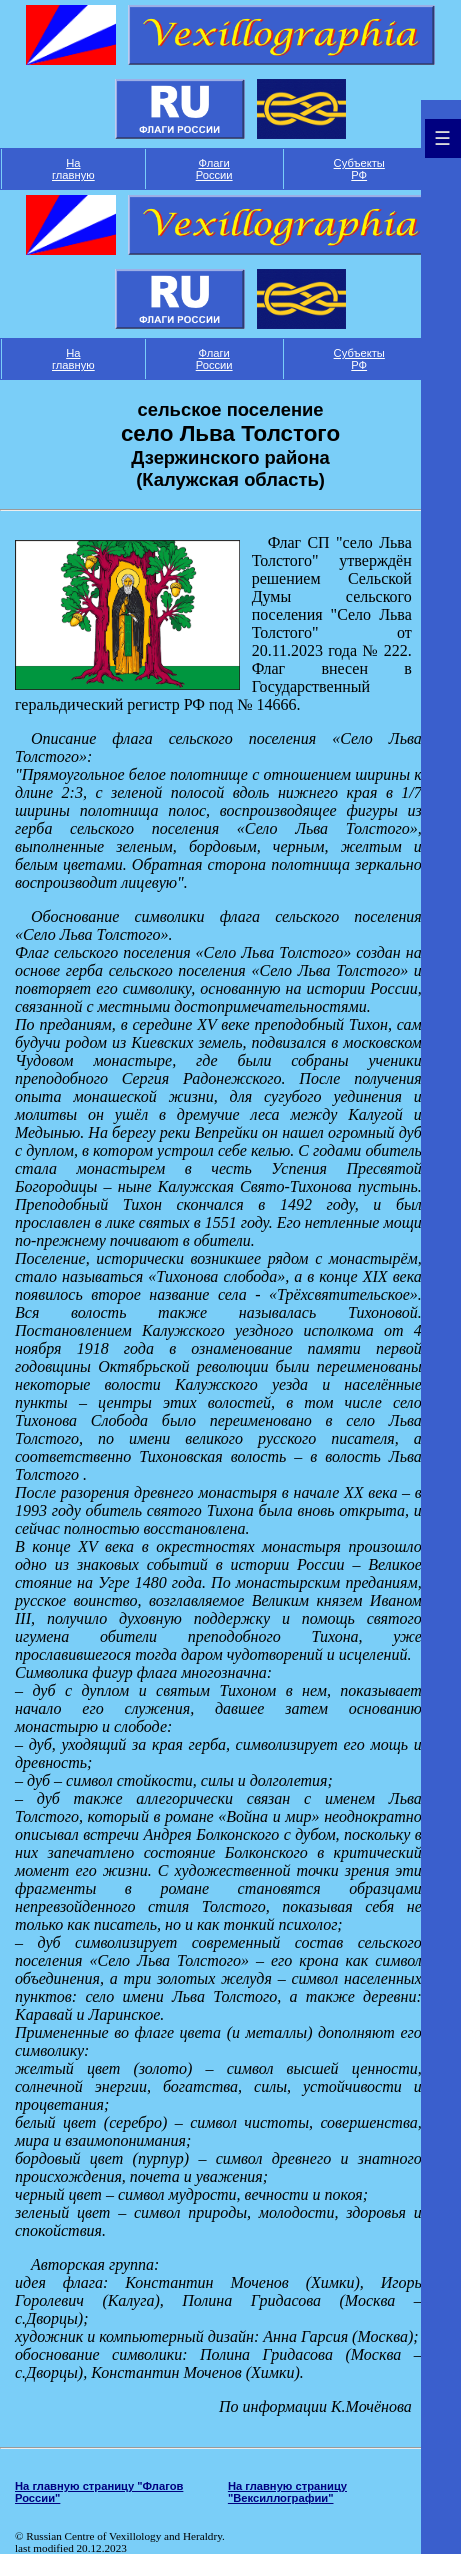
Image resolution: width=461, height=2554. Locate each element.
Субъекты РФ (359, 169)
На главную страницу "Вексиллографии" (287, 2492)
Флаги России (214, 169)
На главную (73, 169)
